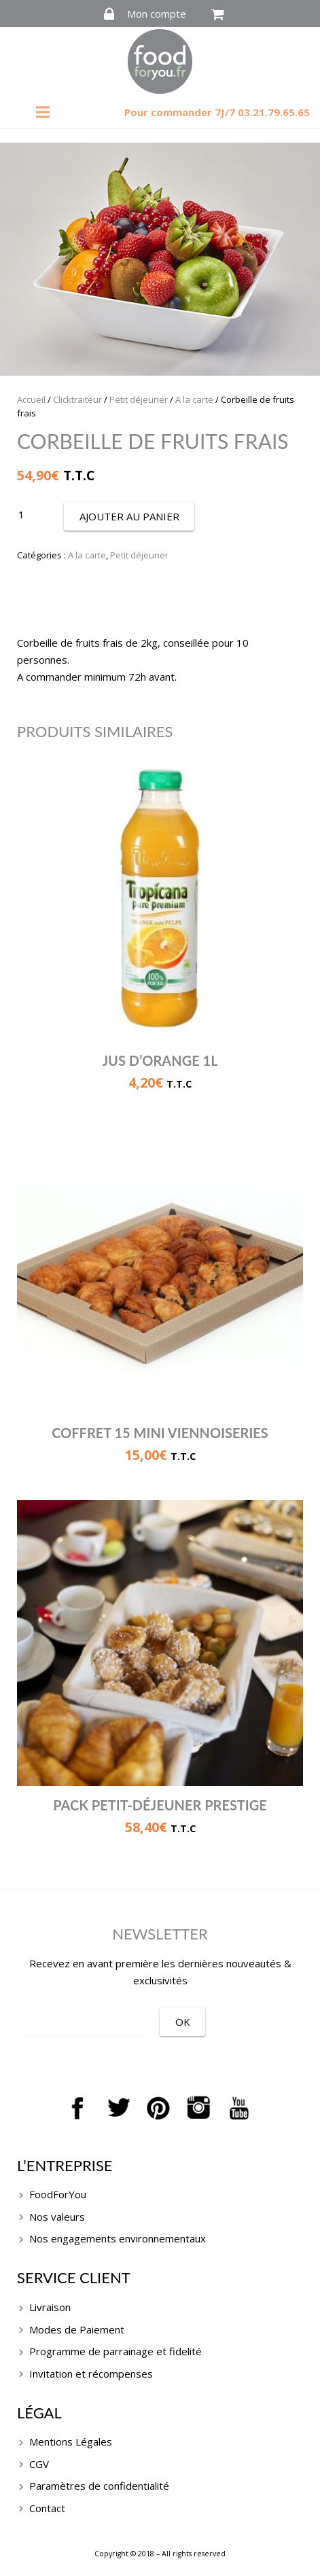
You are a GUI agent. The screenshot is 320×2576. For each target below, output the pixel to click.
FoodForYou (57, 2194)
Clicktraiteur (77, 399)
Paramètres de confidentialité (99, 2485)
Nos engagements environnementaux (117, 2238)
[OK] (182, 2021)
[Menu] (43, 112)
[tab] (160, 608)
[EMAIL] (81, 2020)
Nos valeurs (57, 2216)
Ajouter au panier (129, 516)
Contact (47, 2508)
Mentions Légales (70, 2441)
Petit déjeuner (138, 399)
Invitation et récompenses (91, 2373)
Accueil (31, 399)
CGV (39, 2464)
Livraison (50, 2307)
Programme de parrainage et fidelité (115, 2351)
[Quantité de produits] (34, 515)
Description (160, 608)
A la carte (194, 399)
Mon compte (156, 13)
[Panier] (217, 14)
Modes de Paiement (76, 2329)
